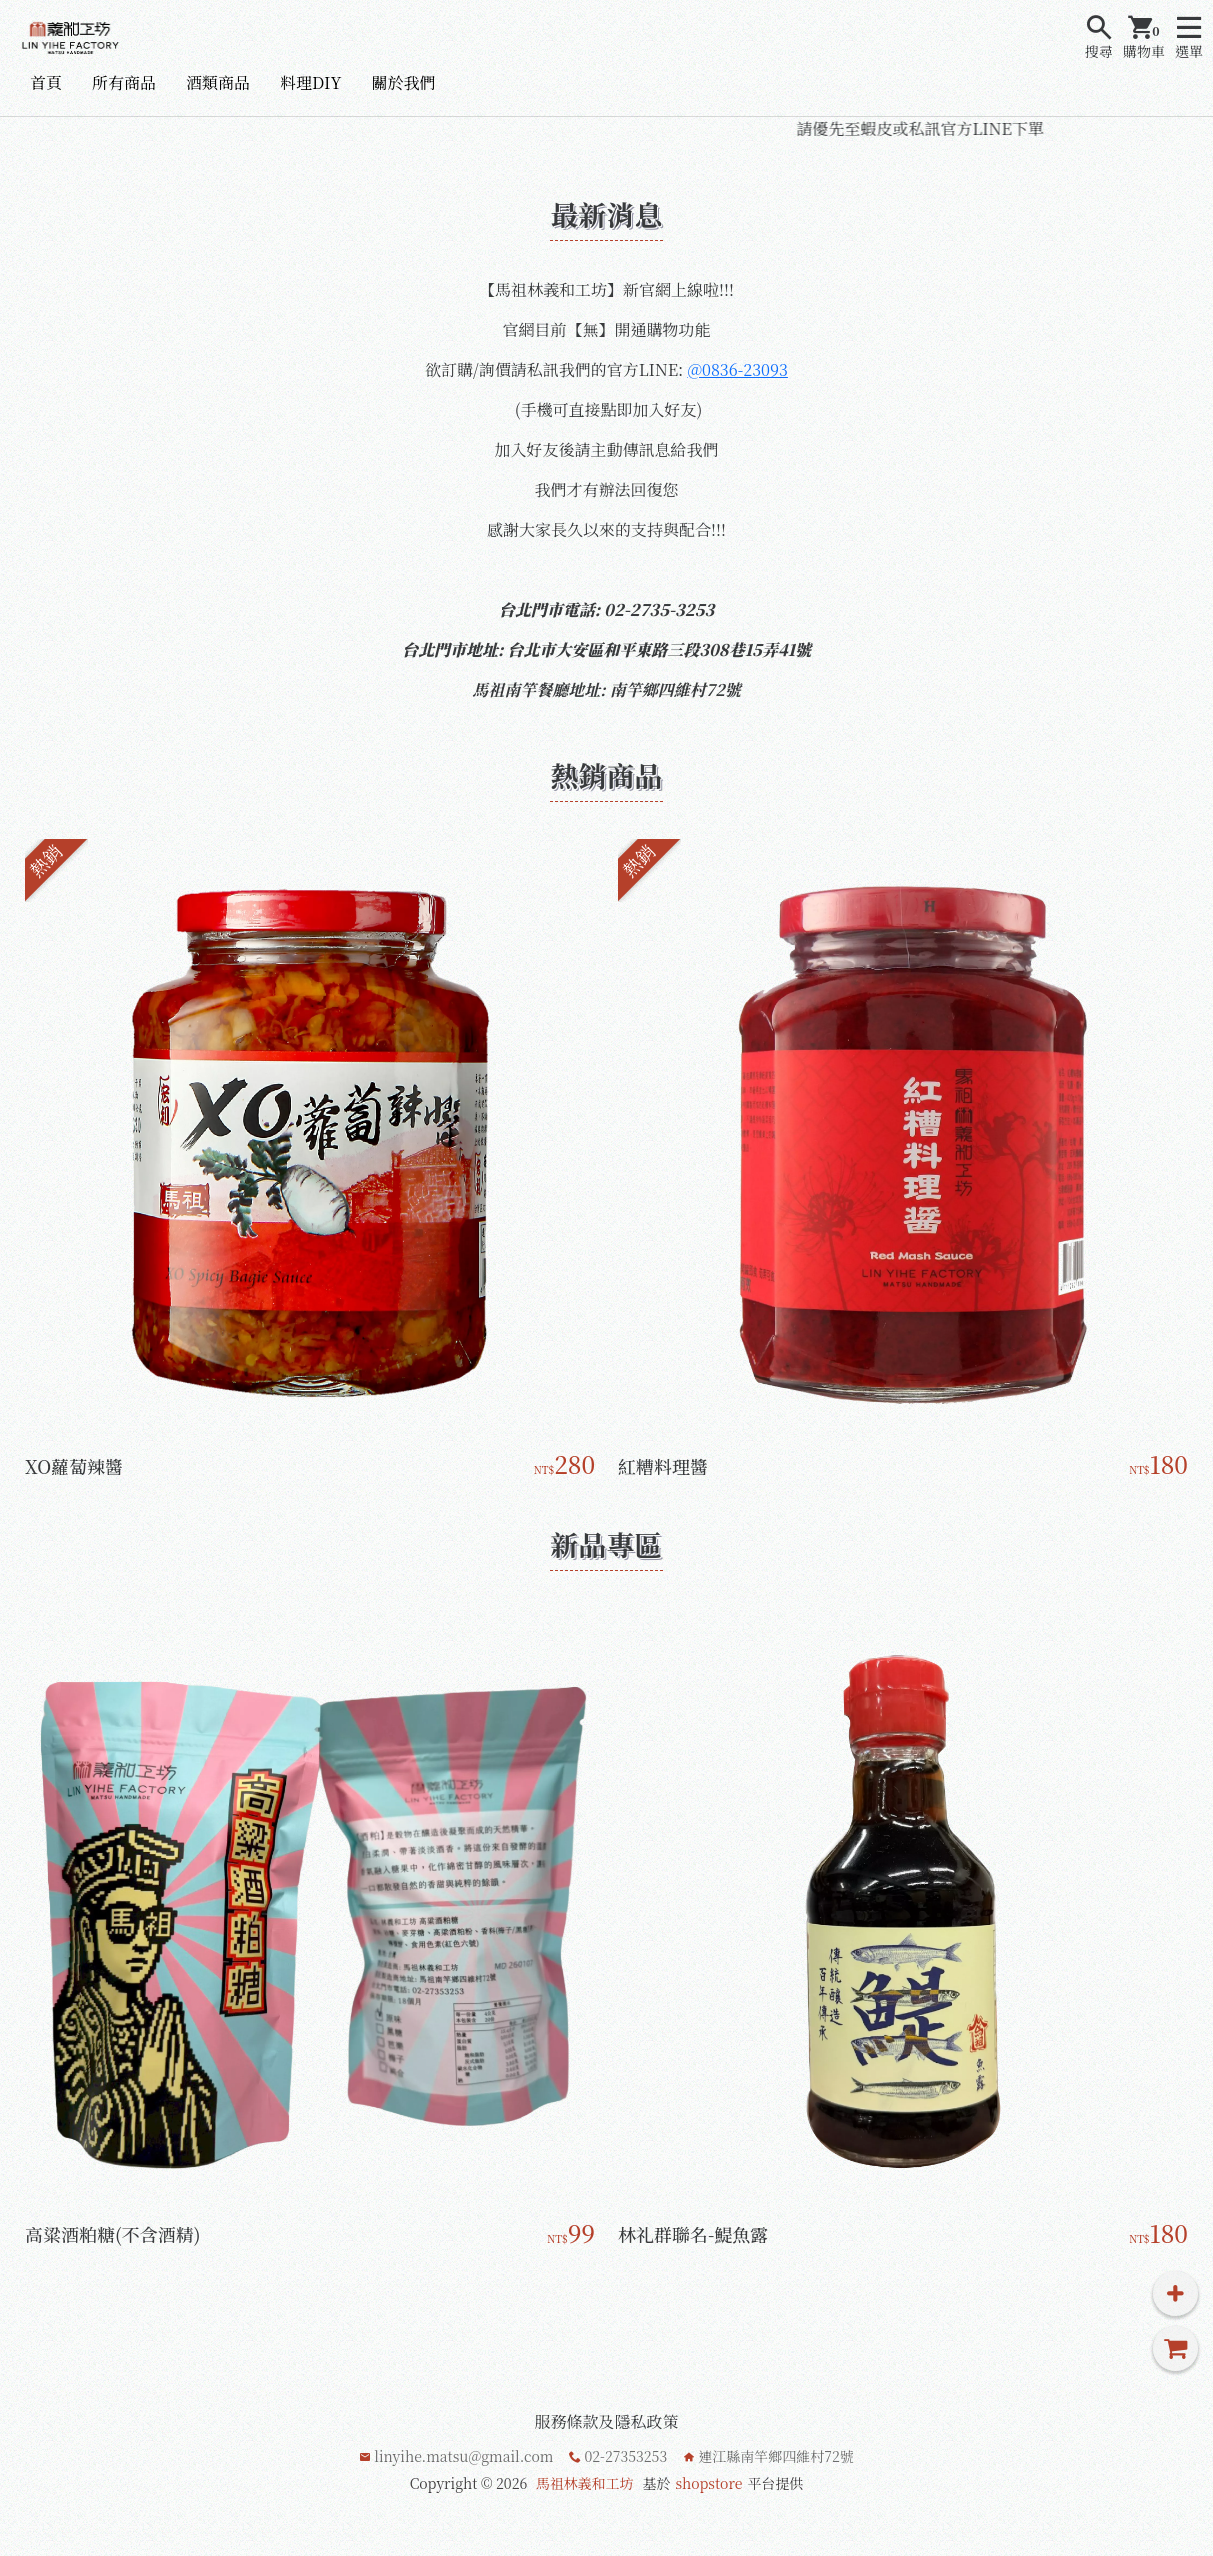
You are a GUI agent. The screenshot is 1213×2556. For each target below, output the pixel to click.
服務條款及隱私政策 (606, 2421)
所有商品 (124, 82)
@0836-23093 (737, 369)
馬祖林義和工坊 (585, 2483)
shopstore (708, 2483)
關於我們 (403, 82)
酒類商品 (218, 82)
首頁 (46, 82)
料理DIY (310, 82)
